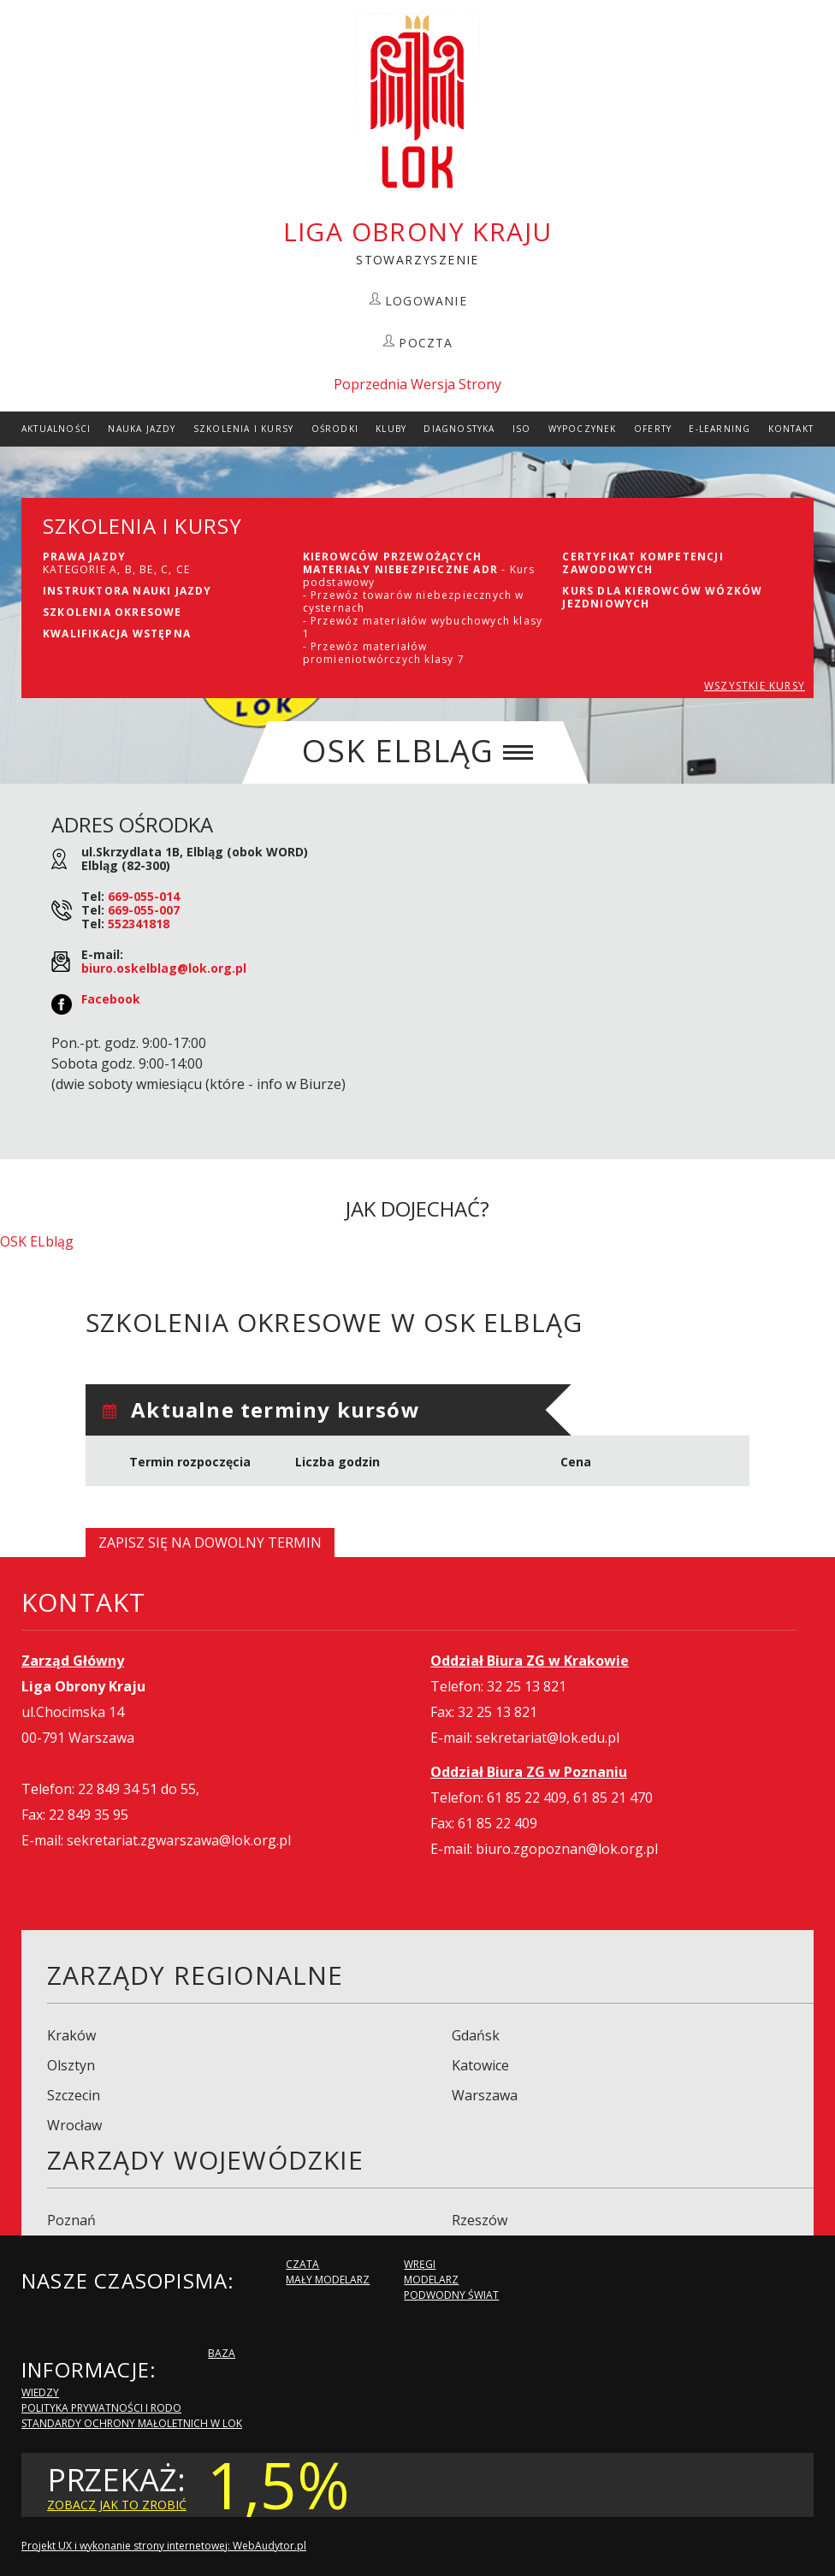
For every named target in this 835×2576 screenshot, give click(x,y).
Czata (302, 2264)
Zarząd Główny (72, 1660)
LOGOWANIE (426, 301)
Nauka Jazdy (141, 429)
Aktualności (56, 429)
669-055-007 (144, 910)
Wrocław (74, 2125)
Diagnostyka (458, 429)
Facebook (110, 999)
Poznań (71, 2220)
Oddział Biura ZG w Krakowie (529, 1660)
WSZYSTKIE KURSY (754, 685)
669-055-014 (144, 896)
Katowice (480, 2065)
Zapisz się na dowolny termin (210, 1542)
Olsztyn (71, 2065)
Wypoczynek (582, 429)
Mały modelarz (328, 2279)
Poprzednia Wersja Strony (417, 384)
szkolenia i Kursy (243, 429)
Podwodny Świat (451, 2295)
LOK (417, 102)
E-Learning (719, 429)
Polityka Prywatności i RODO (101, 2408)
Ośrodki (334, 429)
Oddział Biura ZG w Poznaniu (528, 1771)
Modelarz (431, 2279)
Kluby (391, 429)
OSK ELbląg (37, 1241)
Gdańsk (476, 2035)
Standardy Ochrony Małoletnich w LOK (131, 2423)
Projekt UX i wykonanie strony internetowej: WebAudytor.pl (163, 2545)
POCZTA (426, 343)
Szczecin (73, 2095)
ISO (521, 429)
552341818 (138, 923)
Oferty (653, 429)
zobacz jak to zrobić (117, 2504)
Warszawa (485, 2095)
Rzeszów (479, 2220)
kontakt (791, 429)
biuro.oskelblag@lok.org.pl (163, 968)
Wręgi (419, 2264)
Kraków (71, 2035)
